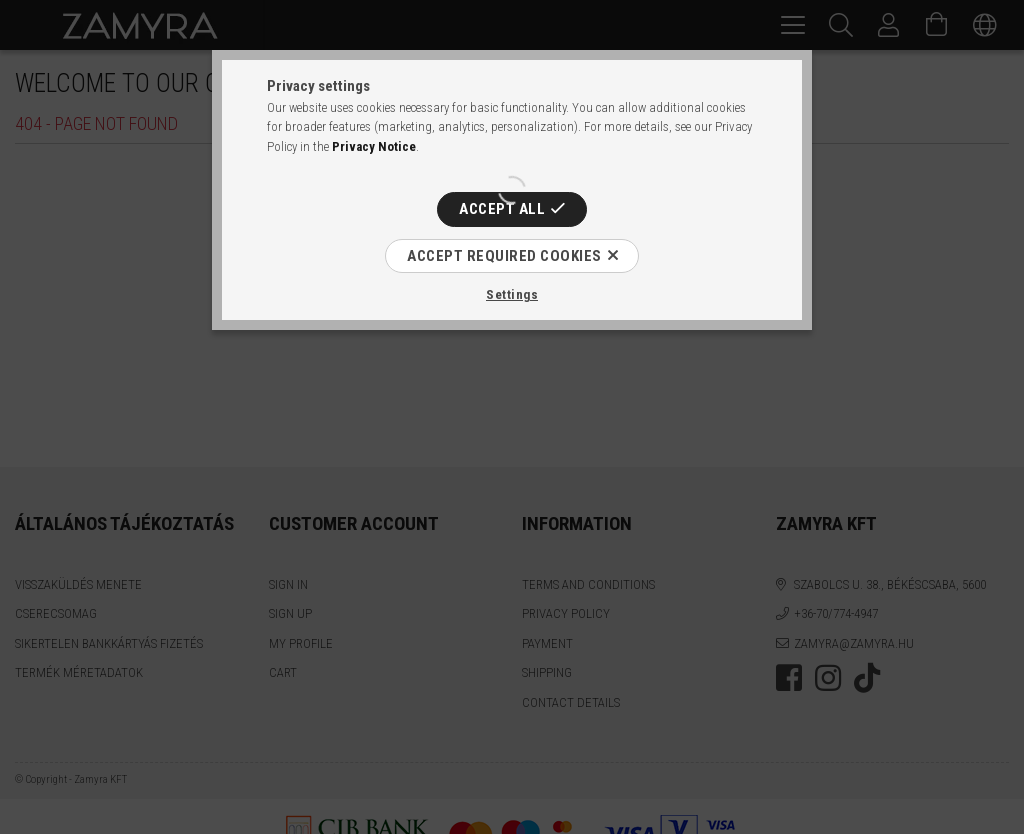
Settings (512, 294)
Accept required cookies (504, 256)
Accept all (502, 209)
